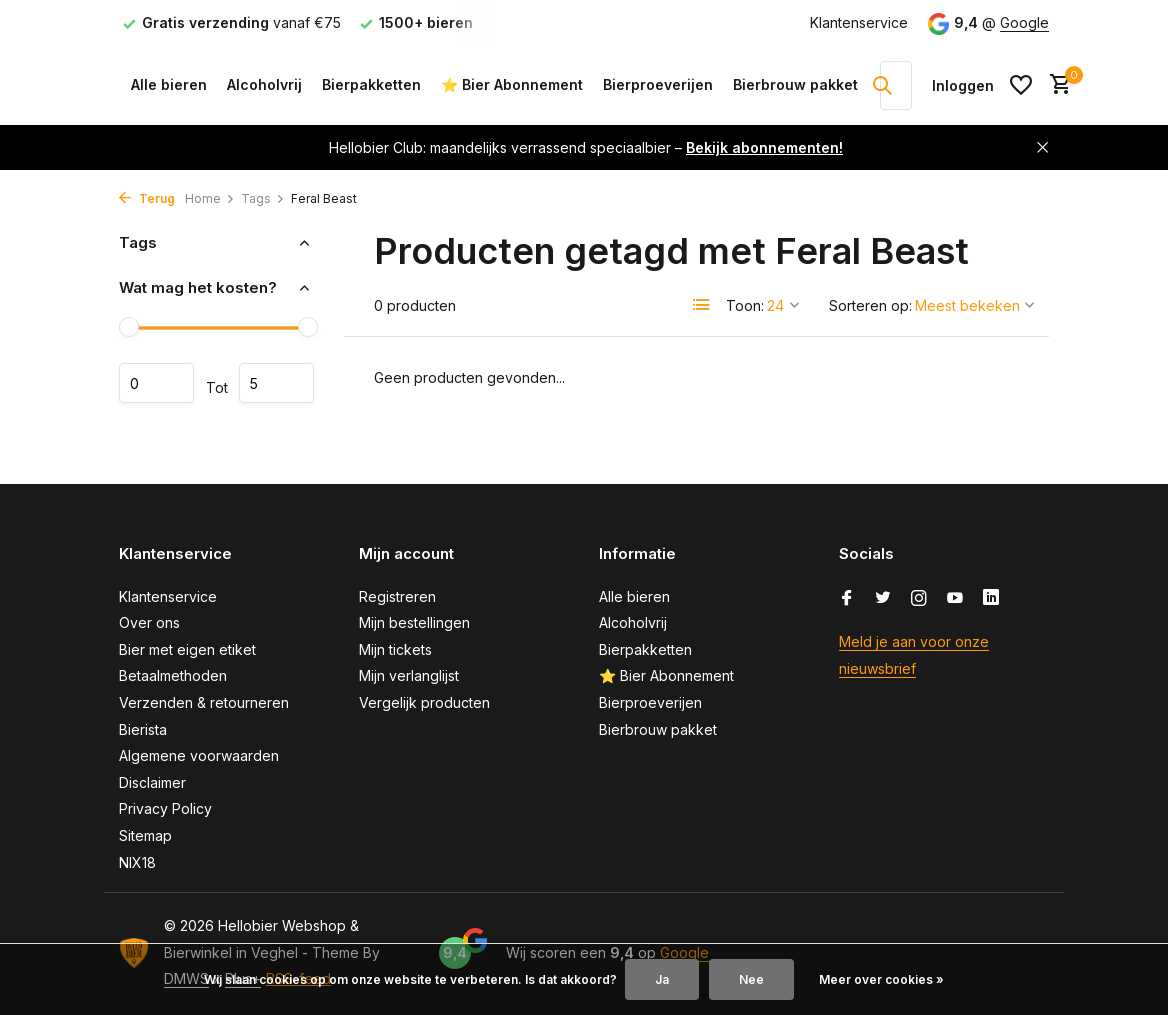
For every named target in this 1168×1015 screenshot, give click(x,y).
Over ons (149, 622)
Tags (263, 198)
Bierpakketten (371, 84)
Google (1024, 22)
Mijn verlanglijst (409, 675)
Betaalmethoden (173, 675)
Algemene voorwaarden (199, 755)
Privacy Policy (165, 808)
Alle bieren (169, 84)
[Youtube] (955, 599)
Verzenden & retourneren (204, 702)
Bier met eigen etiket (187, 649)
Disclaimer (152, 782)
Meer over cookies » (881, 979)
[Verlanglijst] (1021, 85)
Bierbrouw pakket (795, 84)
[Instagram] (919, 599)
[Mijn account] (963, 85)
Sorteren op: (870, 305)
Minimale (156, 383)
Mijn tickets (395, 649)
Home (210, 198)
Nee (751, 979)
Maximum (276, 383)
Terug (147, 198)
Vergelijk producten (424, 702)
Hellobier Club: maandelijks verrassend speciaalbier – (586, 147)
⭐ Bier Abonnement (512, 84)
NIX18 (137, 862)
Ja (662, 979)
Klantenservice (859, 22)
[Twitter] (883, 599)
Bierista (143, 729)
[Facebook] (847, 599)
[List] (702, 305)
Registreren (397, 596)
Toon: (745, 305)
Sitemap (145, 835)
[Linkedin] (991, 599)
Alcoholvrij (264, 84)
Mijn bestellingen (414, 622)
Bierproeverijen (658, 84)
